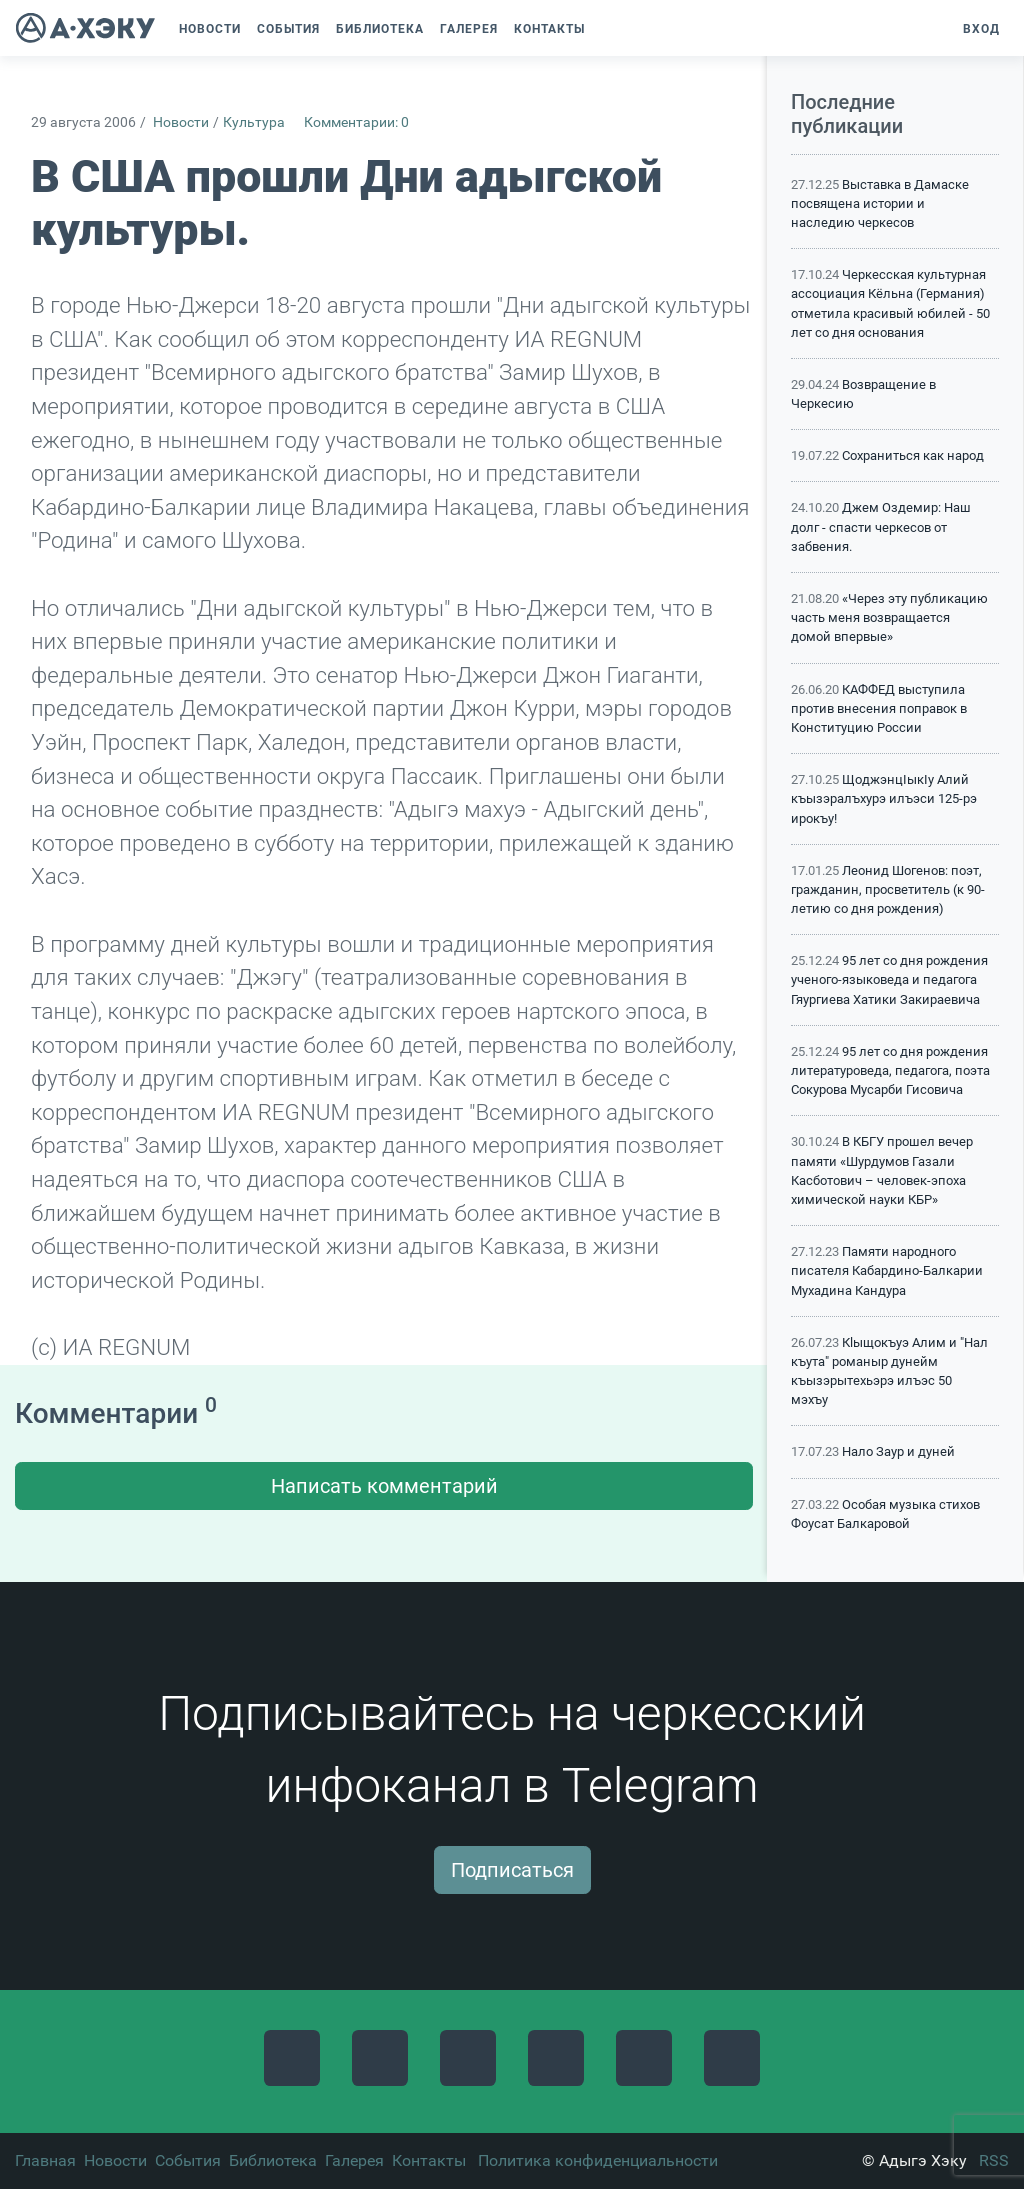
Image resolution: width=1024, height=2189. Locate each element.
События (188, 2160)
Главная (45, 2160)
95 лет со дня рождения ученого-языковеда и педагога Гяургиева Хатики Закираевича (889, 979)
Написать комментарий (384, 1486)
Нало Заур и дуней (898, 1451)
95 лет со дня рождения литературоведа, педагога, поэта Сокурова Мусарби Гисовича (890, 1070)
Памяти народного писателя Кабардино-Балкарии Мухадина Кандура (887, 1270)
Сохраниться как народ (913, 455)
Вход (981, 29)
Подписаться (512, 1870)
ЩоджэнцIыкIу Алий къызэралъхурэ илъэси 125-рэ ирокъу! (884, 798)
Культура (254, 122)
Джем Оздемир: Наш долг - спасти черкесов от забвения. (881, 526)
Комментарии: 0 (356, 122)
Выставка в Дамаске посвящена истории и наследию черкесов (880, 203)
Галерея (354, 2160)
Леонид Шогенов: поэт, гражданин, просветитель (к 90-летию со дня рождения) (888, 889)
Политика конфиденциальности (598, 2160)
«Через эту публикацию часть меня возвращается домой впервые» (889, 617)
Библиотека (273, 2160)
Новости (181, 122)
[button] (603, 29)
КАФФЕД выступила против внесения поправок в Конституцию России (879, 708)
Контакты (429, 2160)
